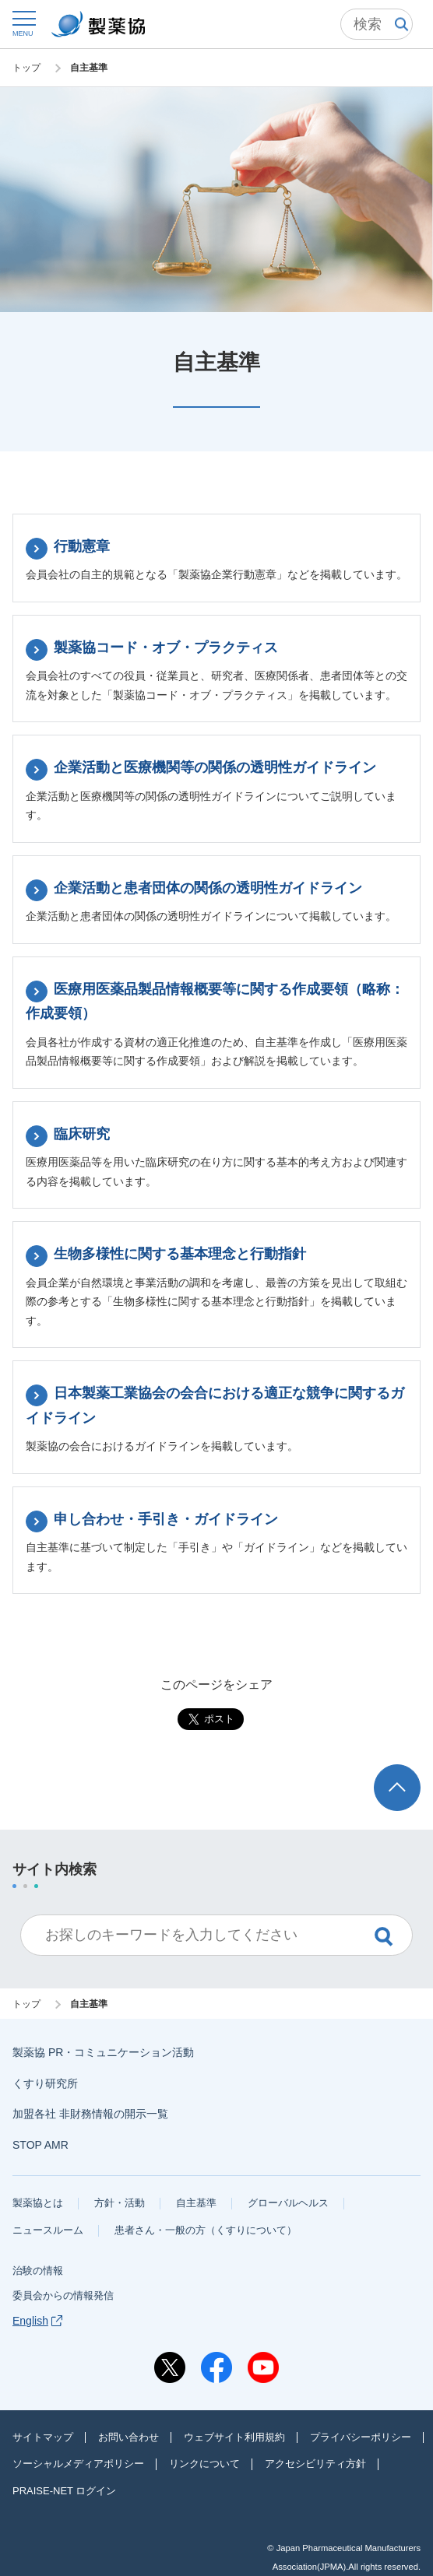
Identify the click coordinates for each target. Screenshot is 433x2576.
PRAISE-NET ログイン (64, 2491)
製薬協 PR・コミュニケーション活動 (103, 2052)
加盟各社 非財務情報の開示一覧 (90, 2113)
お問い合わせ (128, 2437)
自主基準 (196, 2203)
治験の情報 (37, 2270)
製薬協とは (37, 2203)
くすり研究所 (45, 2083)
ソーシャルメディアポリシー (78, 2463)
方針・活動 (119, 2203)
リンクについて (204, 2463)
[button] (22, 23)
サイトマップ (42, 2437)
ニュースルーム (47, 2230)
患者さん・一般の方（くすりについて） (205, 2230)
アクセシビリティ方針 (315, 2463)
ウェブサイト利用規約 (234, 2437)
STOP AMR (40, 2145)
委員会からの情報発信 (63, 2295)
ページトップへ (400, 1778)
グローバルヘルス (288, 2203)
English (37, 2321)
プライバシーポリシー (360, 2437)
